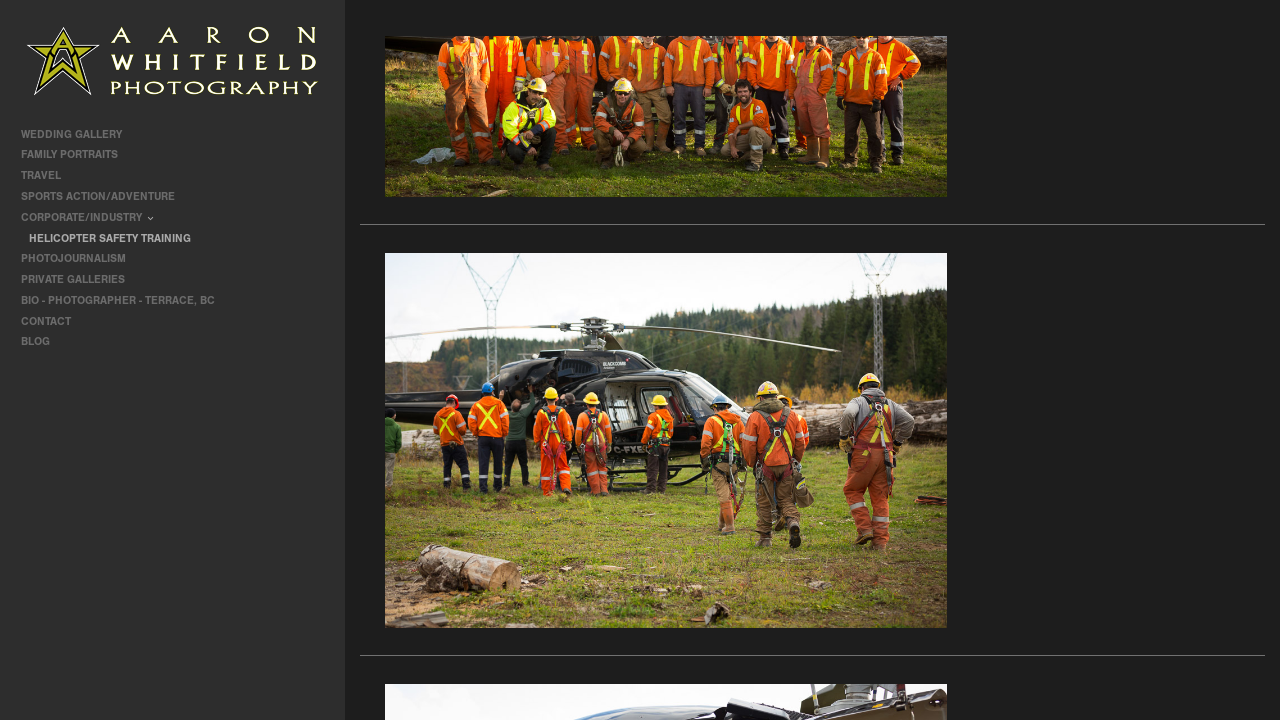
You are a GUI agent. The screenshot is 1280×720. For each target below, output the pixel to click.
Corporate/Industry (89, 217)
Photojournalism (80, 258)
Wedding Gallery (78, 134)
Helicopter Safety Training (110, 238)
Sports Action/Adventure (105, 196)
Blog (35, 341)
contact (46, 321)
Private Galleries (73, 279)
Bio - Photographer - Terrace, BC (118, 300)
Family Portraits (76, 154)
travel (48, 175)
